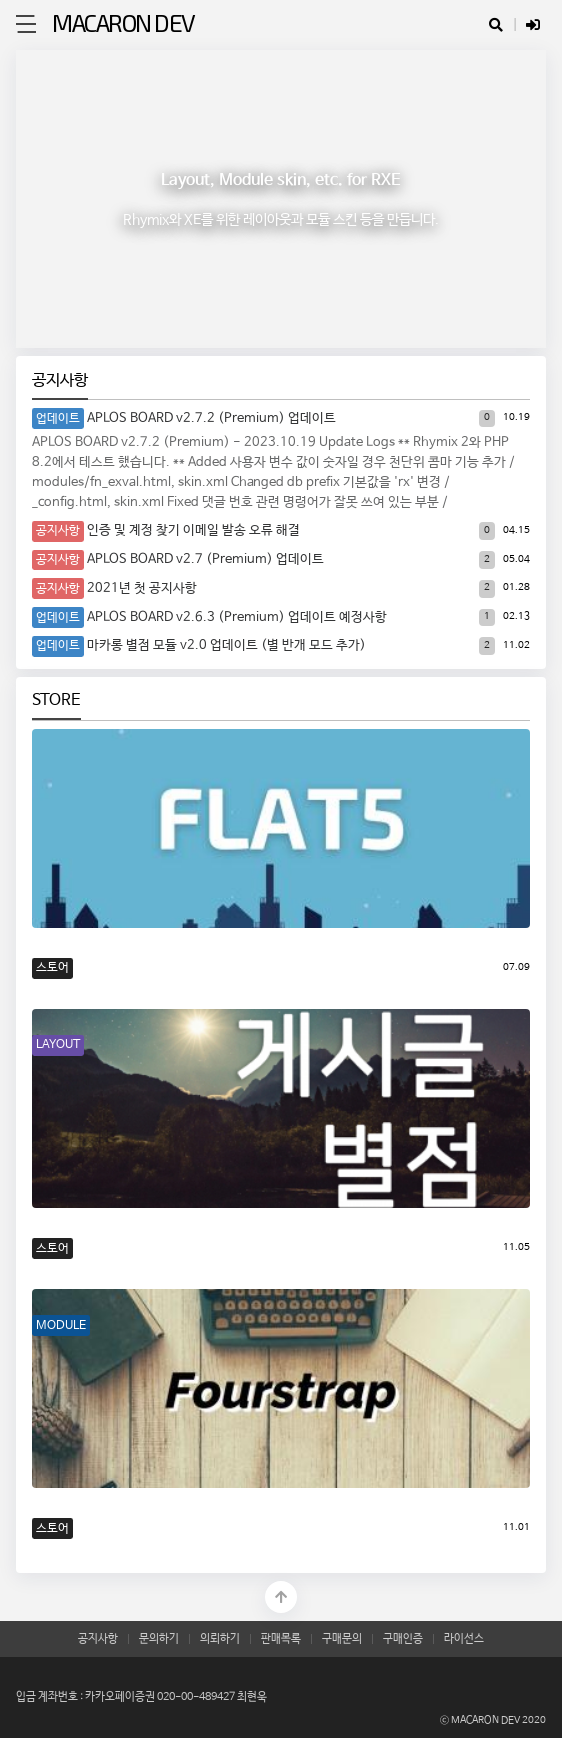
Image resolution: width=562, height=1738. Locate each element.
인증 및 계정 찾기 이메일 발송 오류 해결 (193, 530)
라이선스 (464, 1638)
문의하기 (159, 1638)
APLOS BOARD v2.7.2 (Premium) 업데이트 (211, 418)
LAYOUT (58, 1044)
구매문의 (342, 1638)
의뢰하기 (220, 1638)
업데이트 (58, 418)
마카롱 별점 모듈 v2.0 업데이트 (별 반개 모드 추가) (226, 645)
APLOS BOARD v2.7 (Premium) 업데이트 (205, 559)
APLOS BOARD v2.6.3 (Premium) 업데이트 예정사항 (237, 617)
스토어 (52, 967)
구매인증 (403, 1638)
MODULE (61, 1325)
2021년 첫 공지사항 (142, 588)
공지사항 (60, 380)
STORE (56, 700)
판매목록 (281, 1638)
